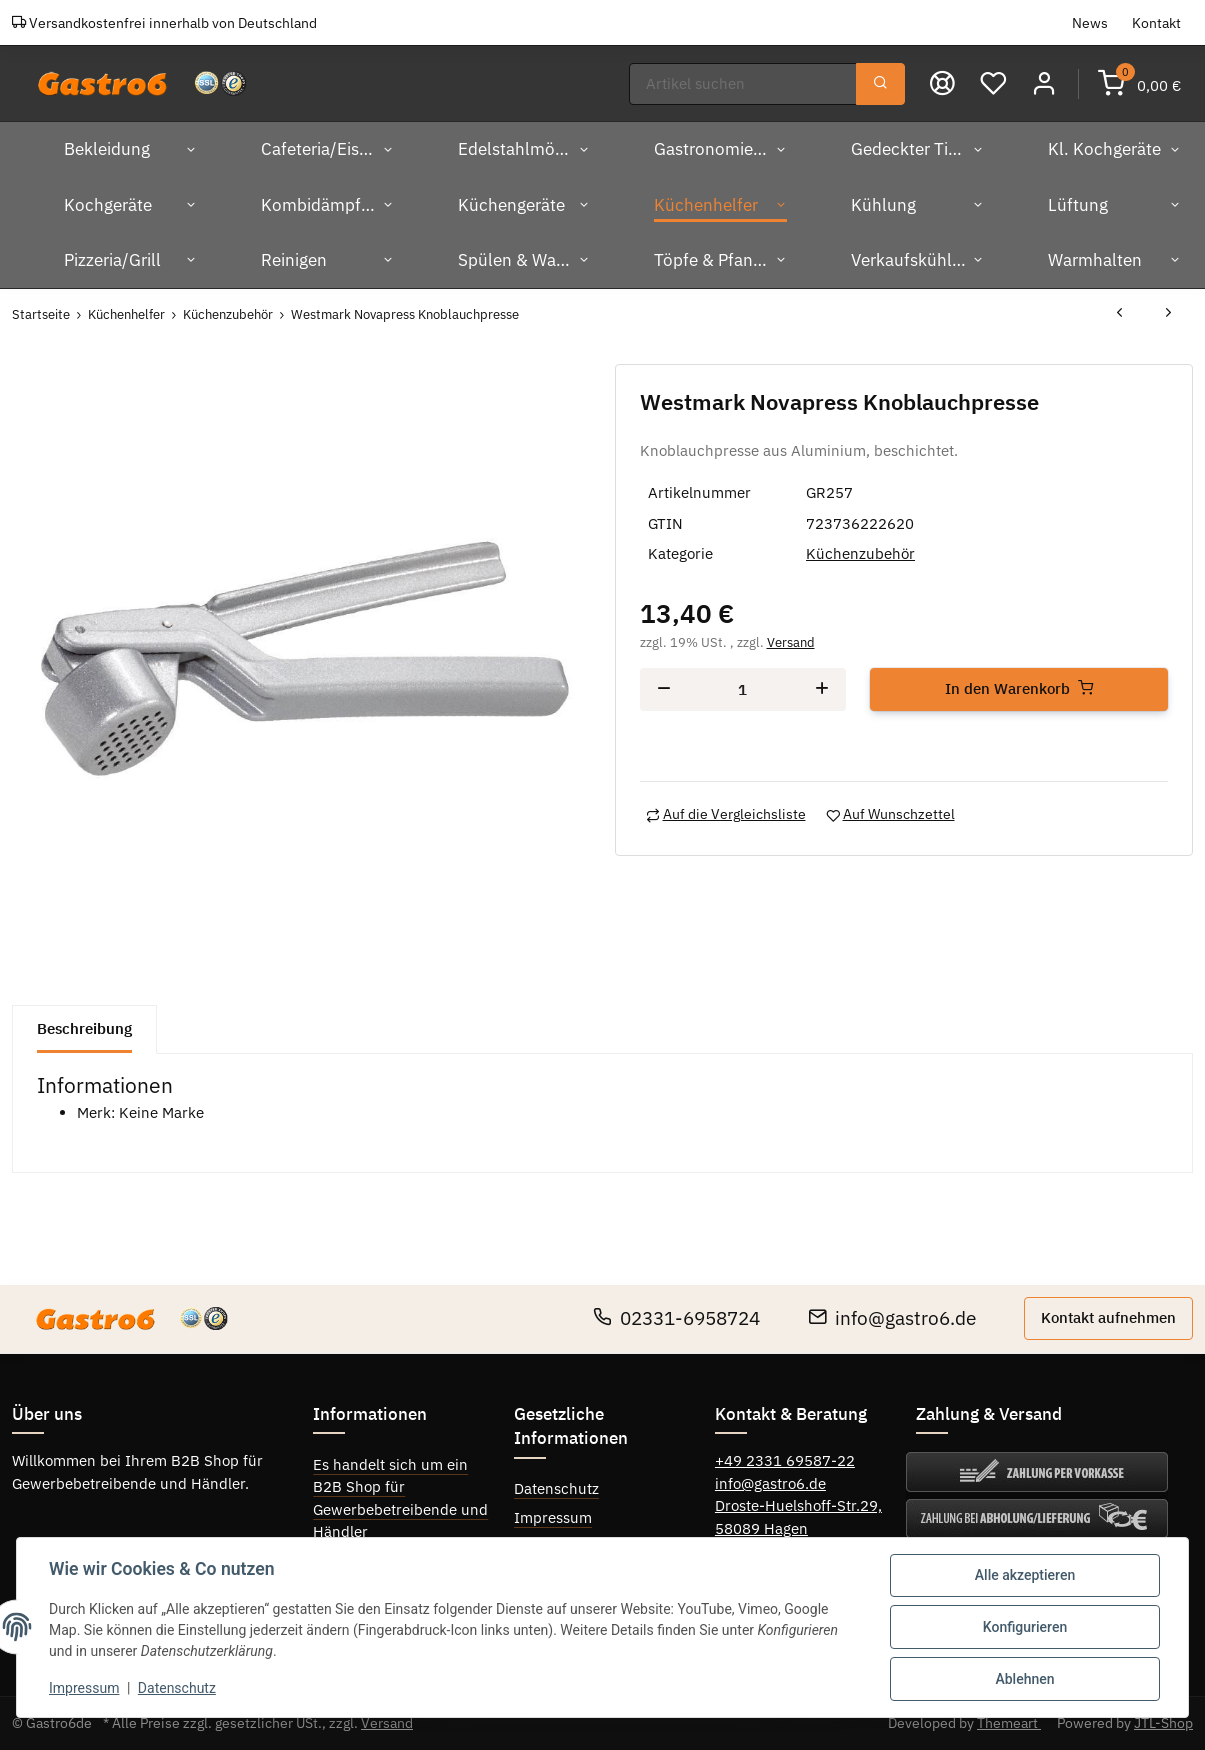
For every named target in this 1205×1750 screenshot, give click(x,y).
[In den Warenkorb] (1019, 689)
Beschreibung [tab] (84, 1028)
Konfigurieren (1025, 1627)
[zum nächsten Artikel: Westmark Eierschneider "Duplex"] (1168, 314)
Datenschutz (556, 1488)
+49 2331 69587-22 (785, 1460)
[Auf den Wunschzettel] (890, 814)
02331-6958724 (676, 1318)
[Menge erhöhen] (822, 689)
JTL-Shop (1163, 1723)
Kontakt (1156, 22)
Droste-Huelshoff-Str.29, (798, 1505)
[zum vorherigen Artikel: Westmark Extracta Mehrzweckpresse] (1119, 314)
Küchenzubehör (860, 553)
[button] (1044, 83)
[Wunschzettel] (993, 83)
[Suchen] (743, 84)
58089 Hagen (761, 1528)
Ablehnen (1024, 1679)
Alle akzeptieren (1025, 1575)
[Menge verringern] (664, 689)
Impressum (553, 1517)
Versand (791, 642)
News (1090, 22)
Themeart (1009, 1723)
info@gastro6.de (892, 1318)
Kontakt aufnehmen (1108, 1317)
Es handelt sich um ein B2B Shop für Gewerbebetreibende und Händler (400, 1498)
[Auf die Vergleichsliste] (726, 814)
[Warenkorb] (1139, 83)
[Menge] (743, 689)
